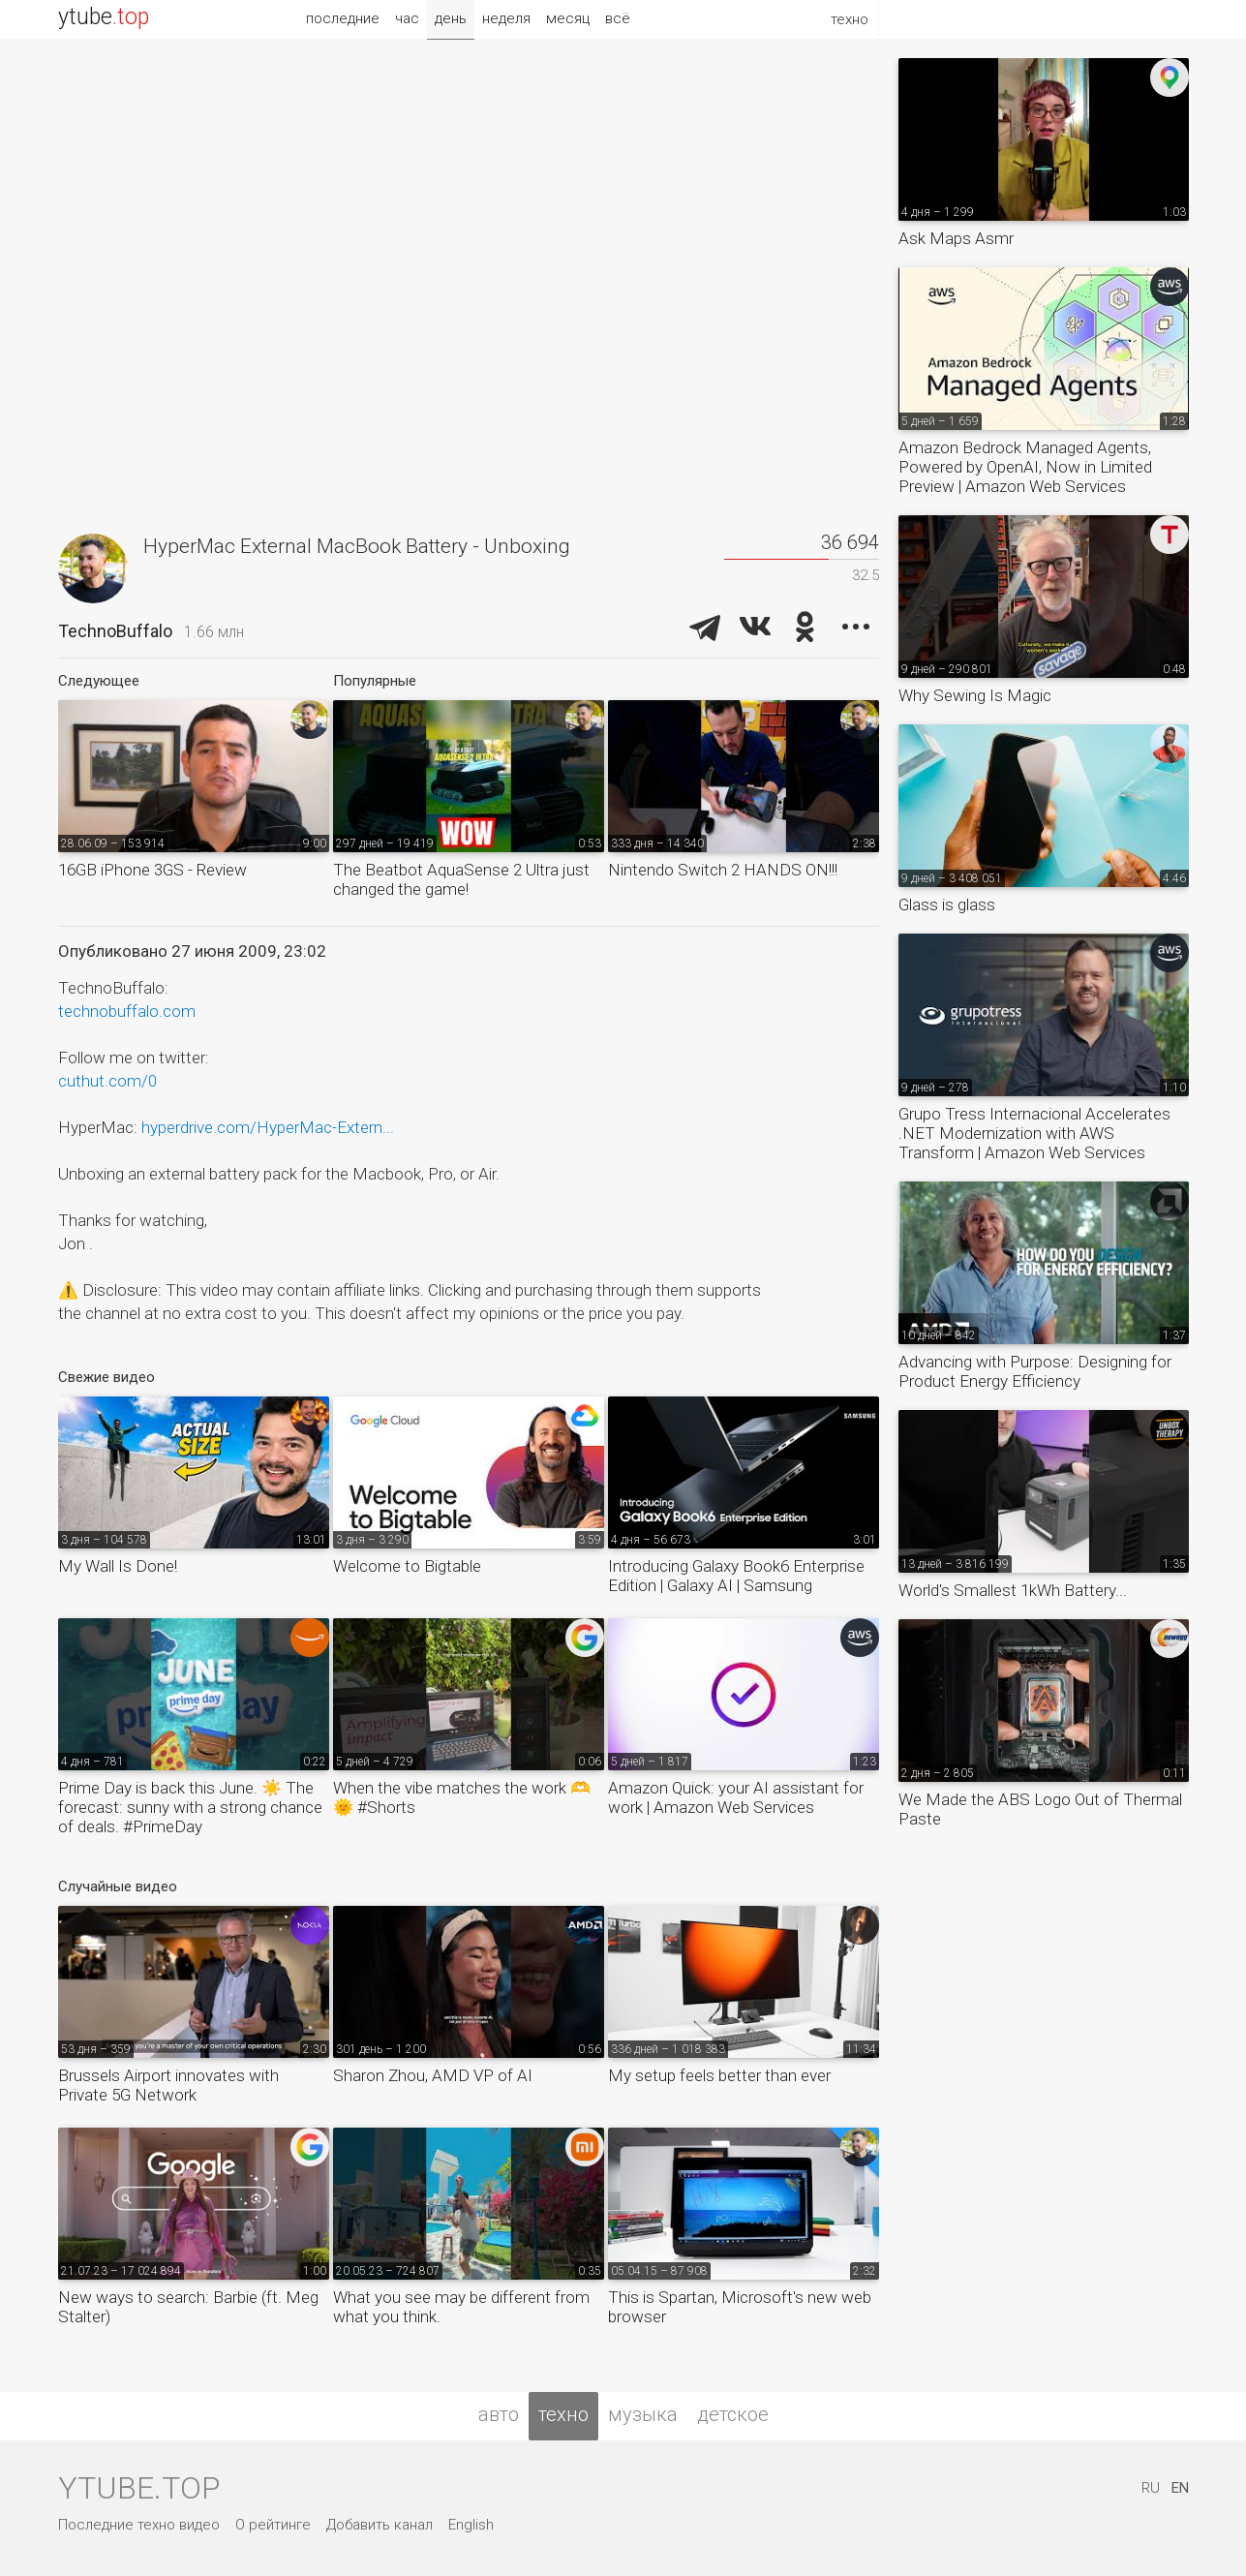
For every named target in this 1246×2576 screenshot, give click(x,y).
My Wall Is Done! (117, 1566)
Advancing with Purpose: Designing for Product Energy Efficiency (1034, 1371)
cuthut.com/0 (107, 1080)
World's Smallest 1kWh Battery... (1012, 1590)
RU (1150, 2488)
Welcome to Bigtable (407, 1566)
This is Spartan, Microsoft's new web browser (739, 2306)
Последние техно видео (139, 2524)
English (471, 2524)
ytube (103, 17)
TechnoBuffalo (115, 631)
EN (1180, 2488)
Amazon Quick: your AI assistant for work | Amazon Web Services (736, 1797)
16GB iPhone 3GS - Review (152, 869)
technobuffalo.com (127, 1011)
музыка (643, 2414)
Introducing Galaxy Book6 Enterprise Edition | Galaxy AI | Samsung (736, 1575)
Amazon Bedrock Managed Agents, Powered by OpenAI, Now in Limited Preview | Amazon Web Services (1025, 467)
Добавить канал (379, 2524)
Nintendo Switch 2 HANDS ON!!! (722, 869)
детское (733, 2414)
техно (563, 2414)
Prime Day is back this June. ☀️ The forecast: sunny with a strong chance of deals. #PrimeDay (190, 1807)
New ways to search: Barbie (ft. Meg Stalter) (188, 2306)
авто (498, 2414)
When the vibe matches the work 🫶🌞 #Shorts (462, 1797)
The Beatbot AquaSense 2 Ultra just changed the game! (461, 879)
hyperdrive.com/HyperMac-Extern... (267, 1127)
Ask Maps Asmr (956, 238)
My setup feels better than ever (719, 2075)
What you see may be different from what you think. (461, 2306)
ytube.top (139, 2487)
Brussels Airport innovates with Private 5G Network (168, 2085)
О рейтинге (273, 2524)
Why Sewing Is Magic (974, 695)
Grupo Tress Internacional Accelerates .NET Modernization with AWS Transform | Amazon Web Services (1034, 1133)
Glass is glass (946, 904)
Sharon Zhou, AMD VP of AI (432, 2075)
